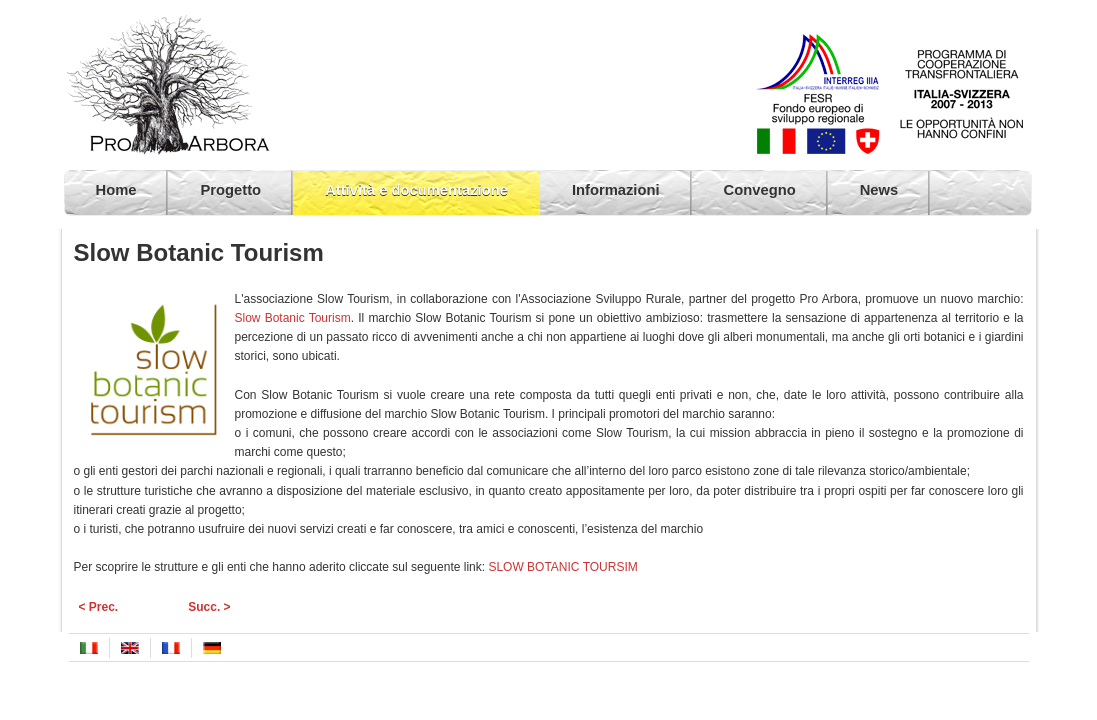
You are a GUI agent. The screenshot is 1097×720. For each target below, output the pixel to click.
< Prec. (99, 607)
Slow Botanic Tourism (293, 318)
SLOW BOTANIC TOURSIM (562, 567)
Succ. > (209, 607)
